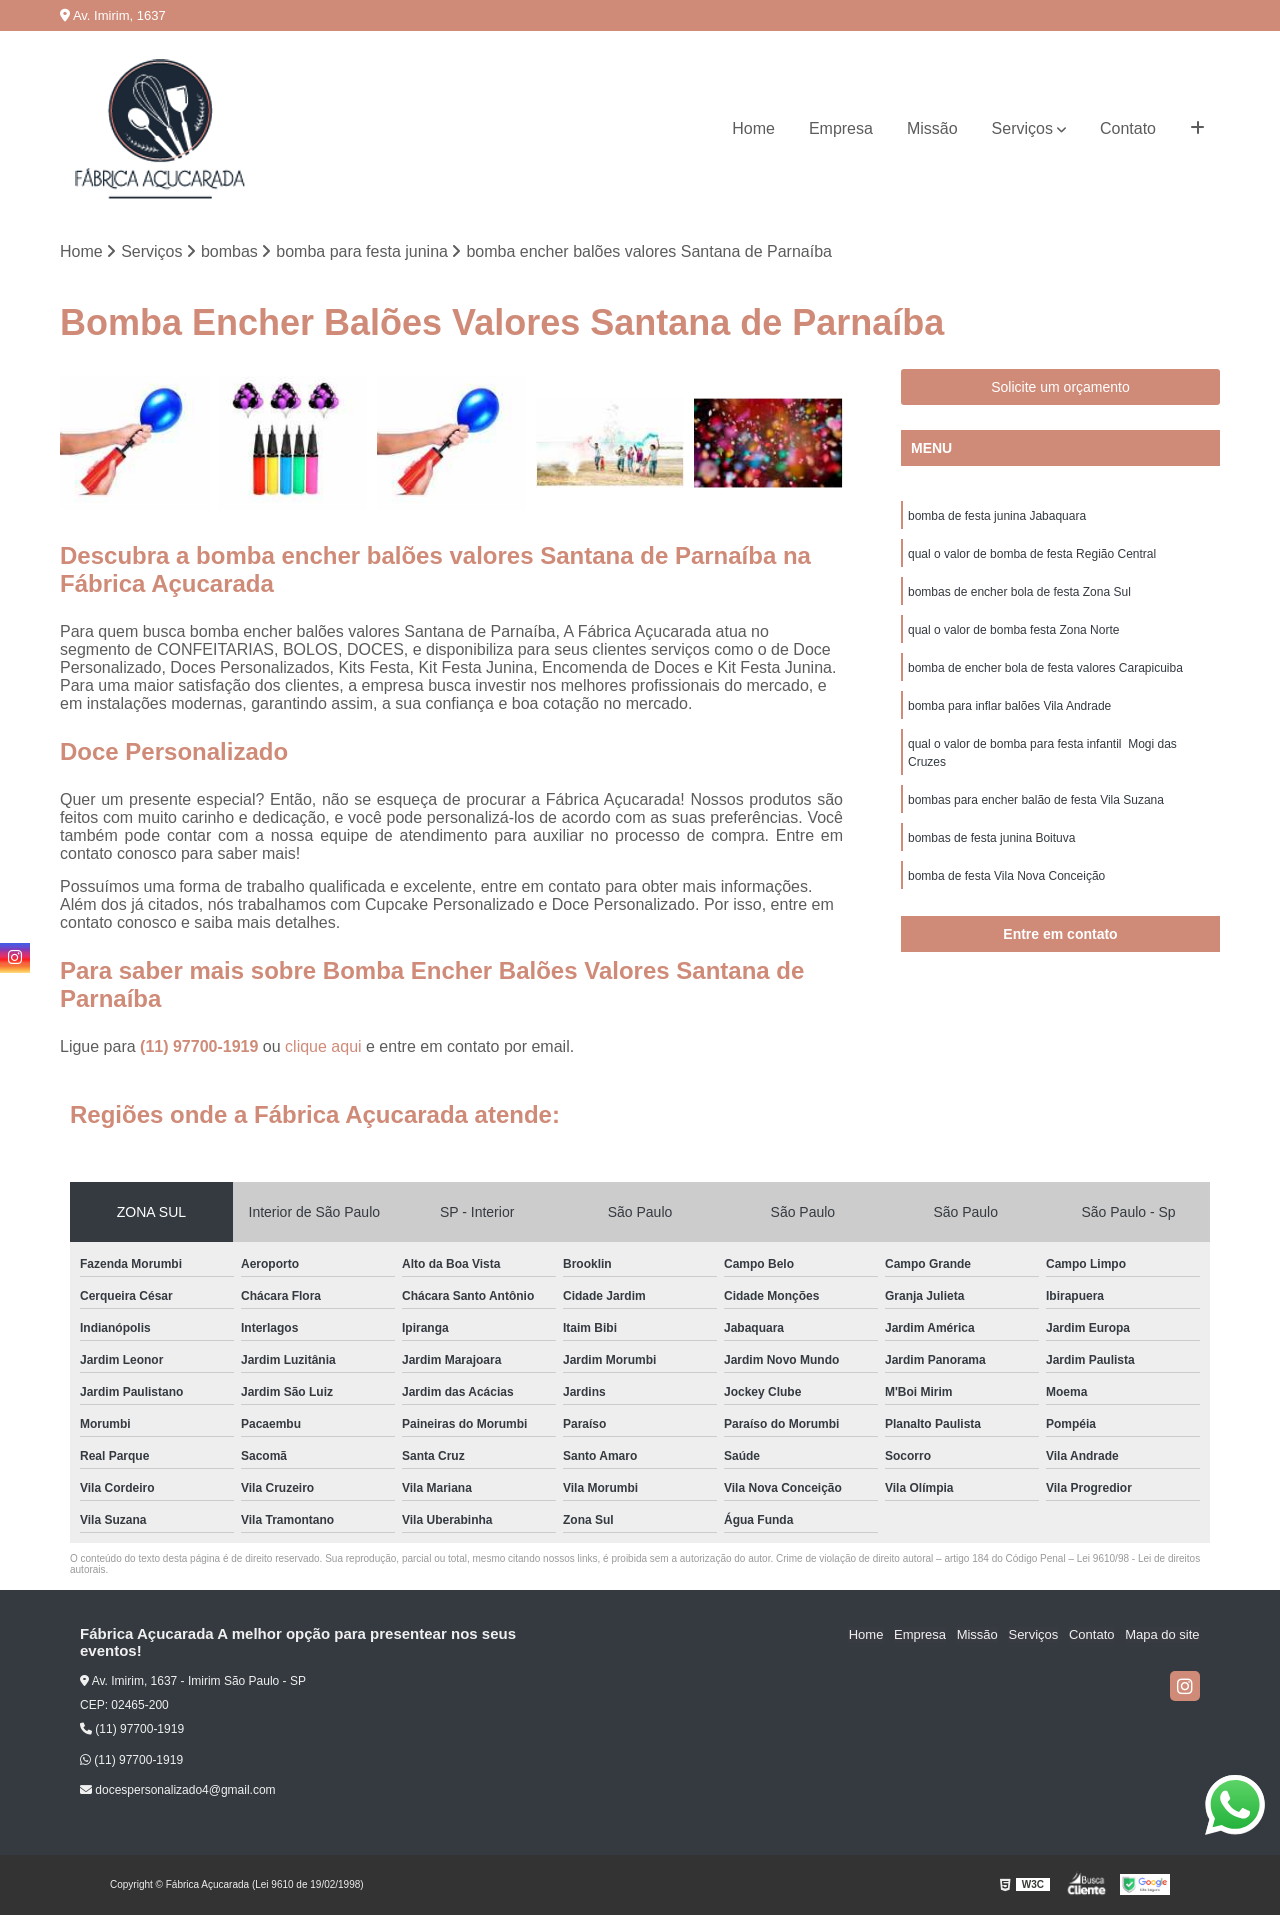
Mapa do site (1162, 1635)
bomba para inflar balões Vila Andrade (1009, 706)
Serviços (1022, 128)
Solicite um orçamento (1060, 387)
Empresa (841, 128)
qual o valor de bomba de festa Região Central (1032, 554)
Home (753, 128)
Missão (932, 128)
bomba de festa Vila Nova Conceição (1006, 876)
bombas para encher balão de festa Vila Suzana (1036, 800)
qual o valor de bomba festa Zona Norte (1013, 630)
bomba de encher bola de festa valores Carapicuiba (1045, 668)
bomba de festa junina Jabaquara (997, 516)
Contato (1128, 128)
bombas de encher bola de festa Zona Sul (1019, 592)
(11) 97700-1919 (201, 1047)
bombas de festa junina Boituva (991, 838)
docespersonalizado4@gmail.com (178, 1790)
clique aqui (323, 1047)
